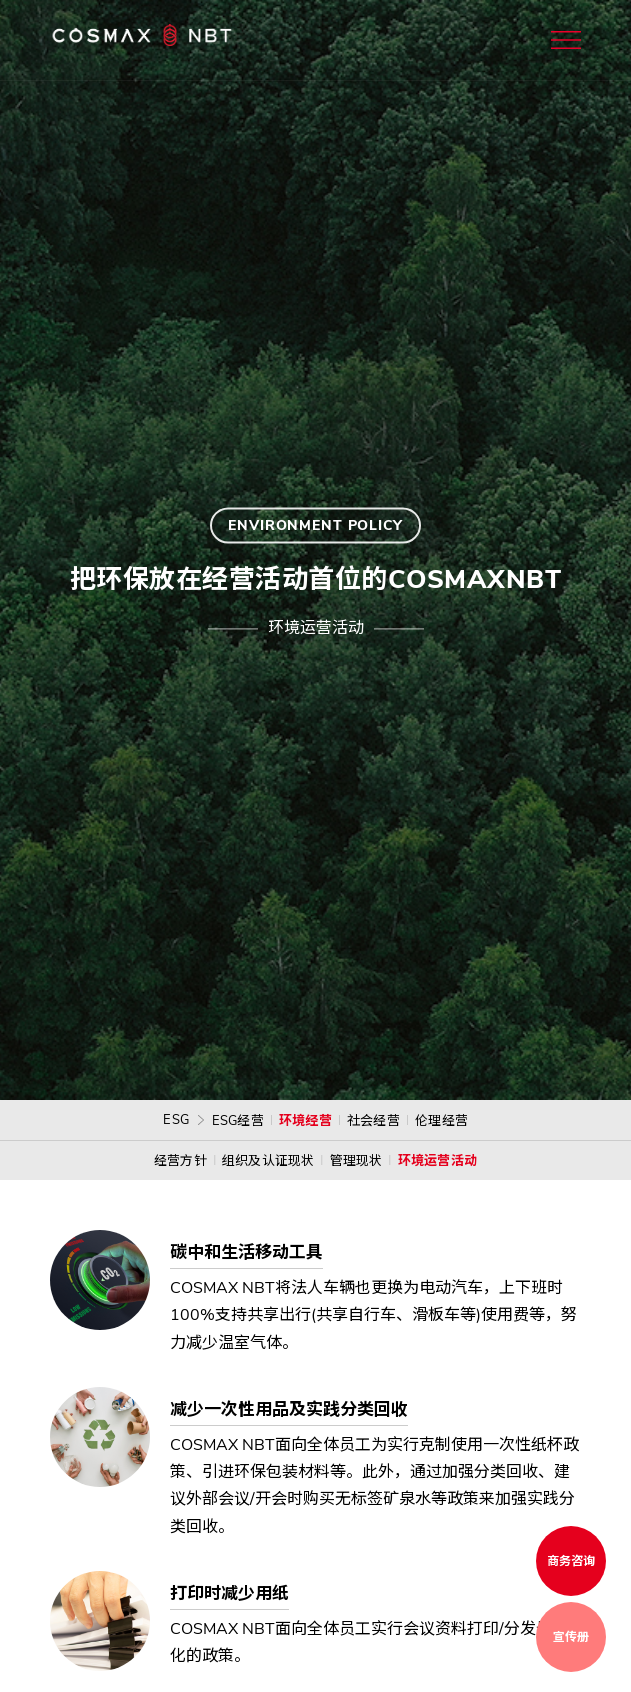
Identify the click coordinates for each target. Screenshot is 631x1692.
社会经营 (373, 1121)
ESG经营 (238, 1121)
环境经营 (305, 1121)
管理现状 (356, 1161)
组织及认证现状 (268, 1161)
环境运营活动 (438, 1161)
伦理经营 (441, 1121)
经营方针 (180, 1161)
